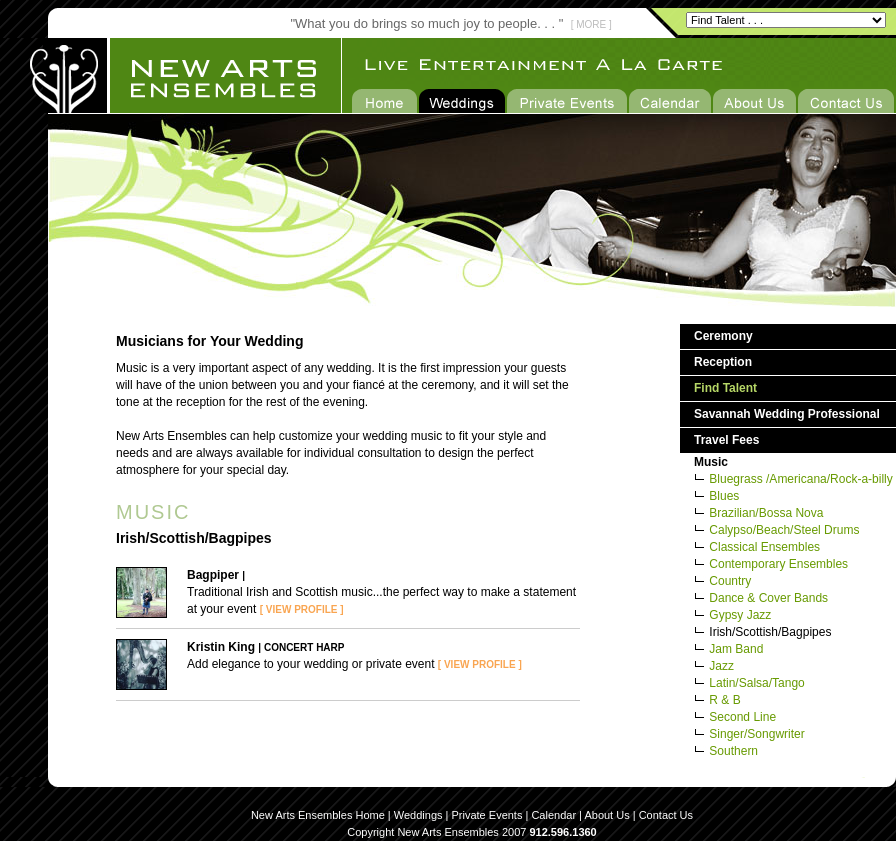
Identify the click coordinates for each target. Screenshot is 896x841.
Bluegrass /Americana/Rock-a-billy (800, 479)
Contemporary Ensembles (778, 564)
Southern (733, 751)
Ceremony (723, 336)
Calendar (553, 815)
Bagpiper (213, 575)
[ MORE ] (591, 24)
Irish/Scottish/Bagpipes (770, 632)
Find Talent (725, 388)
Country (730, 581)
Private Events (487, 815)
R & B (724, 700)
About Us (606, 815)
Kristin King (221, 647)
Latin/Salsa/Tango (756, 683)
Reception (723, 362)
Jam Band (736, 649)
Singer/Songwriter (756, 734)
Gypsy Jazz (740, 615)
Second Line (742, 717)
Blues (724, 496)
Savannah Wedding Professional (787, 414)
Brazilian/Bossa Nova (766, 513)
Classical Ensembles (764, 547)
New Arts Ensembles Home (318, 815)
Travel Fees (726, 440)
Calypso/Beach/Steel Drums (784, 530)
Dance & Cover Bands (768, 598)
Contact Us (666, 815)
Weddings (418, 815)
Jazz (721, 666)
